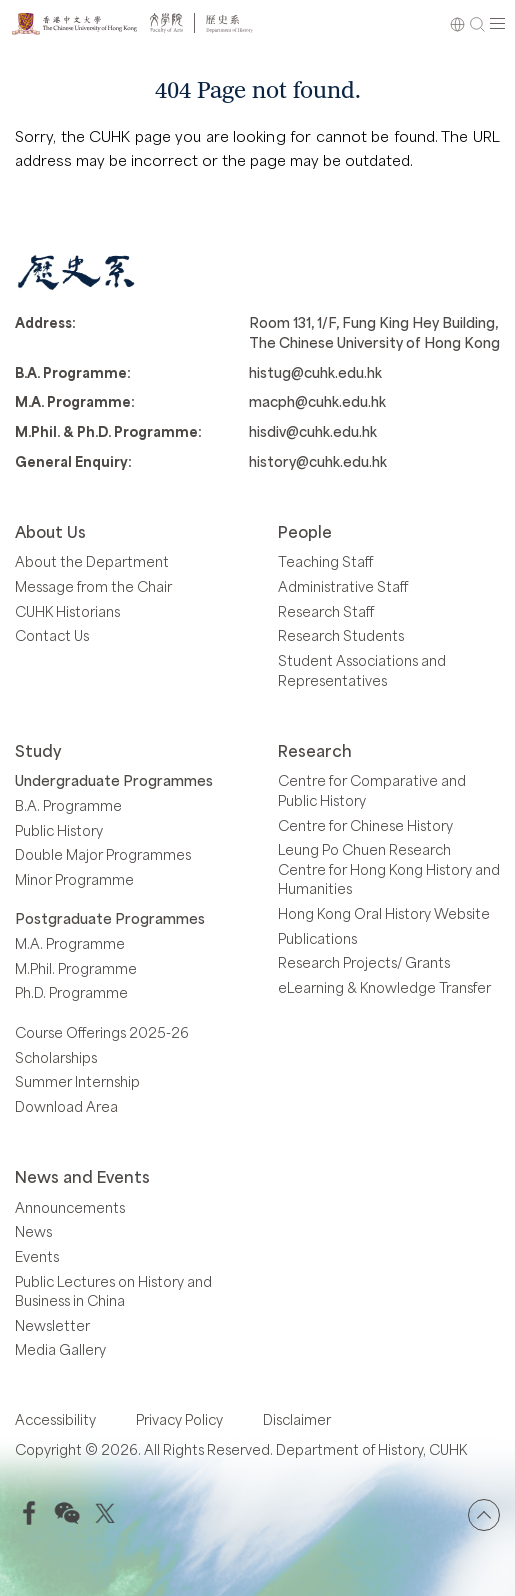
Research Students (341, 635)
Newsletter (52, 1325)
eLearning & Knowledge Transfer (384, 987)
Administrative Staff (343, 586)
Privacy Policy (179, 1419)
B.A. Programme (68, 805)
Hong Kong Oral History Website (384, 913)
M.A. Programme (70, 943)
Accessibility (55, 1419)
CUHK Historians (67, 611)
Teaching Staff (325, 561)
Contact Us (52, 635)
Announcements (70, 1207)
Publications (317, 938)
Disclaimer (297, 1419)
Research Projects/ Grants (364, 962)
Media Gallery (60, 1349)
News (33, 1231)
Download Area (66, 1106)
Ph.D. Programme (71, 992)
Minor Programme (74, 879)
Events (37, 1256)
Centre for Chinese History (365, 825)
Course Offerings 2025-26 (102, 1032)
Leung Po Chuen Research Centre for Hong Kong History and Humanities (389, 869)
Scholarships (56, 1057)
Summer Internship (77, 1081)
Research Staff (326, 611)
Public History (59, 830)
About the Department (92, 561)
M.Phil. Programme (76, 968)
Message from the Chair (93, 586)
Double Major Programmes (103, 854)
